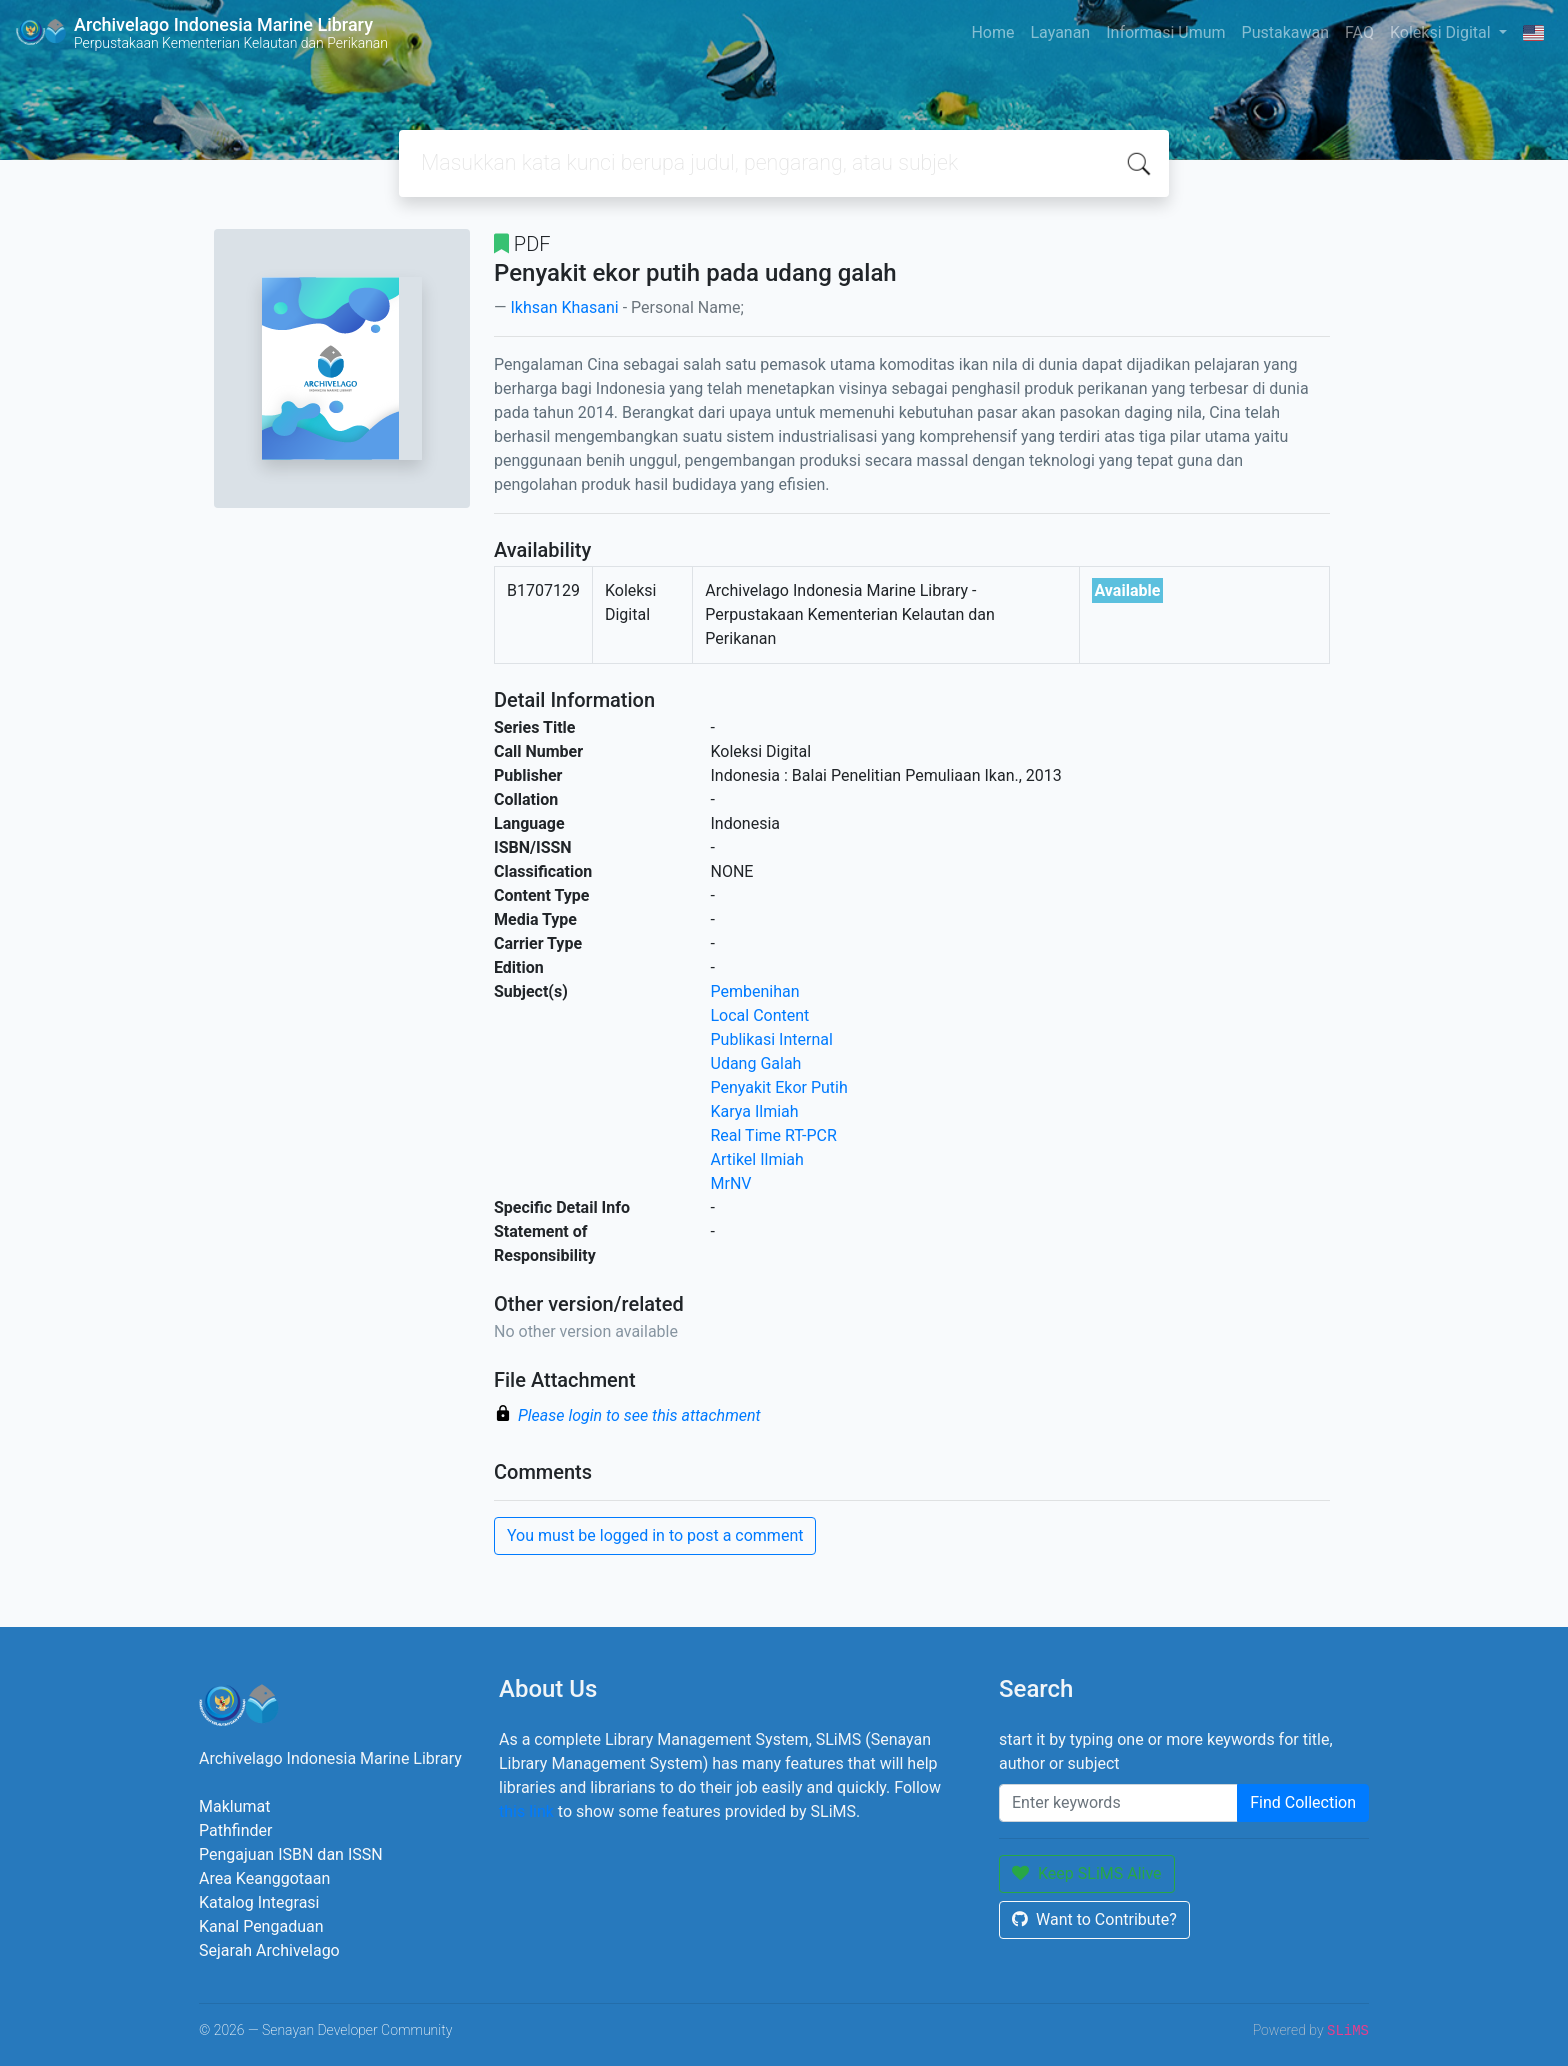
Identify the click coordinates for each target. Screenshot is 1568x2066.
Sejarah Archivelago (269, 1950)
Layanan (1060, 32)
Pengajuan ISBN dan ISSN (291, 1854)
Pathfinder (235, 1830)
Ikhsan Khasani (564, 307)
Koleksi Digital (1442, 32)
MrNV (731, 1183)
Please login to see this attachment (639, 1415)
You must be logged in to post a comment (655, 1535)
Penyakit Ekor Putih (779, 1087)
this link (526, 1811)
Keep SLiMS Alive (1087, 1873)
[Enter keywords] (1118, 1803)
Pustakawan (1285, 32)
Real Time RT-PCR (774, 1135)
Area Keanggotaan (264, 1878)
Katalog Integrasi (259, 1902)
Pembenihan (755, 991)
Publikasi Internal (772, 1039)
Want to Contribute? (1094, 1919)
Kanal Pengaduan (261, 1926)
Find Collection (1303, 1802)
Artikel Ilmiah (757, 1159)
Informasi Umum (1165, 32)
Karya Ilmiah (755, 1111)
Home (992, 32)
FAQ (1359, 32)
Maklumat (234, 1806)
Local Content (760, 1015)
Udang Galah (756, 1063)
